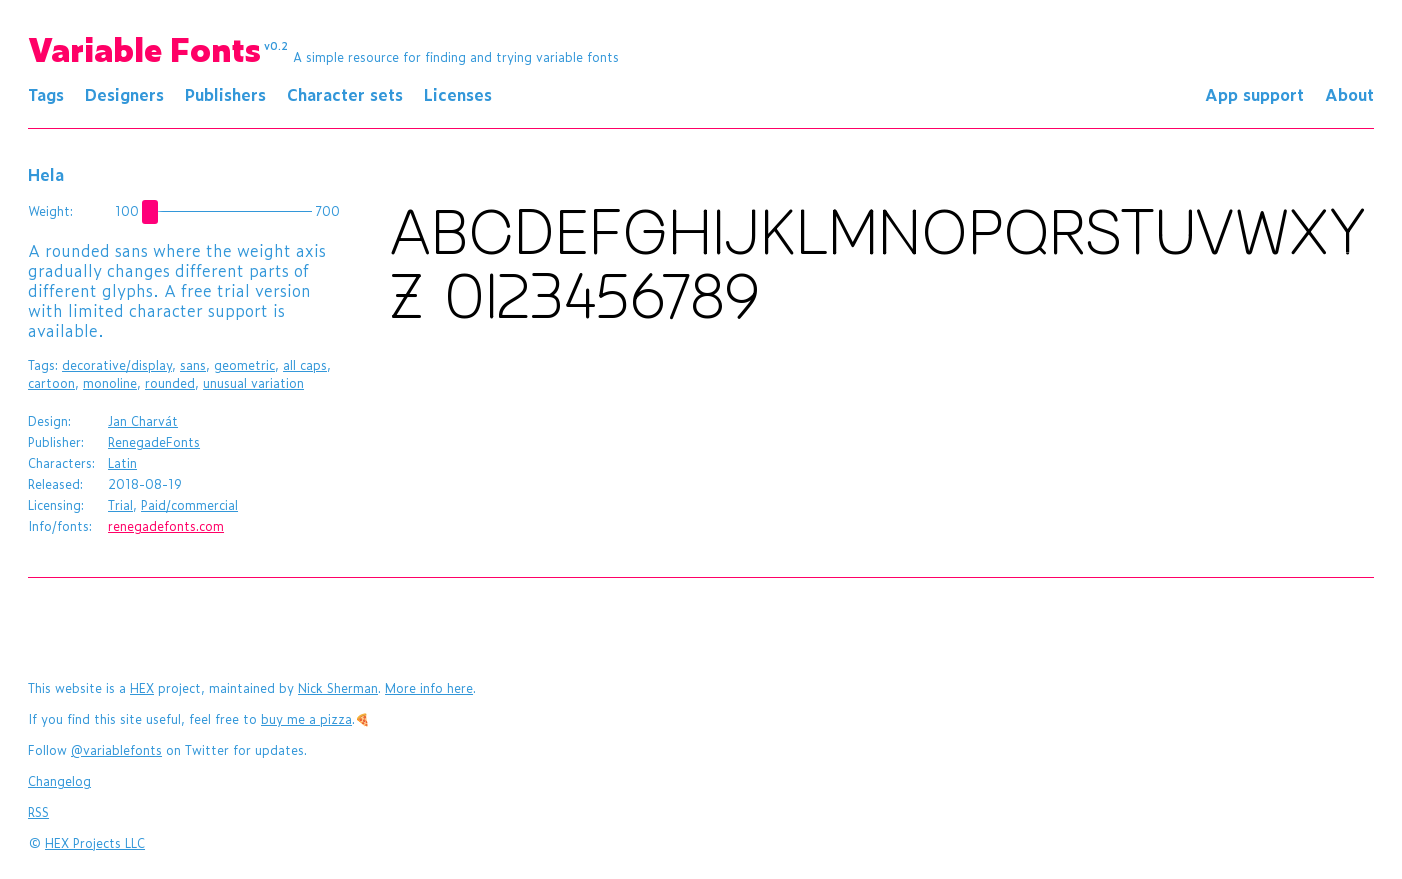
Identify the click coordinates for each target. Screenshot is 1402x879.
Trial (120, 505)
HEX (142, 688)
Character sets (345, 94)
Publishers (225, 94)
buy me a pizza (306, 719)
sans (193, 365)
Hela (46, 174)
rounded (170, 383)
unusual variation (253, 383)
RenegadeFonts (154, 442)
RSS (38, 812)
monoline (110, 383)
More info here (429, 688)
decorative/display (117, 365)
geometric (244, 365)
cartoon (51, 383)
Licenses (458, 94)
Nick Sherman (338, 688)
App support (1254, 94)
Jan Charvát (143, 421)
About (1349, 94)
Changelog (59, 781)
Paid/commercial (189, 505)
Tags (46, 94)
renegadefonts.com (166, 526)
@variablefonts (116, 750)
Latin (122, 463)
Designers (124, 94)
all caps (305, 365)
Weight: (50, 211)
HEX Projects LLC (95, 843)
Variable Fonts (158, 48)
